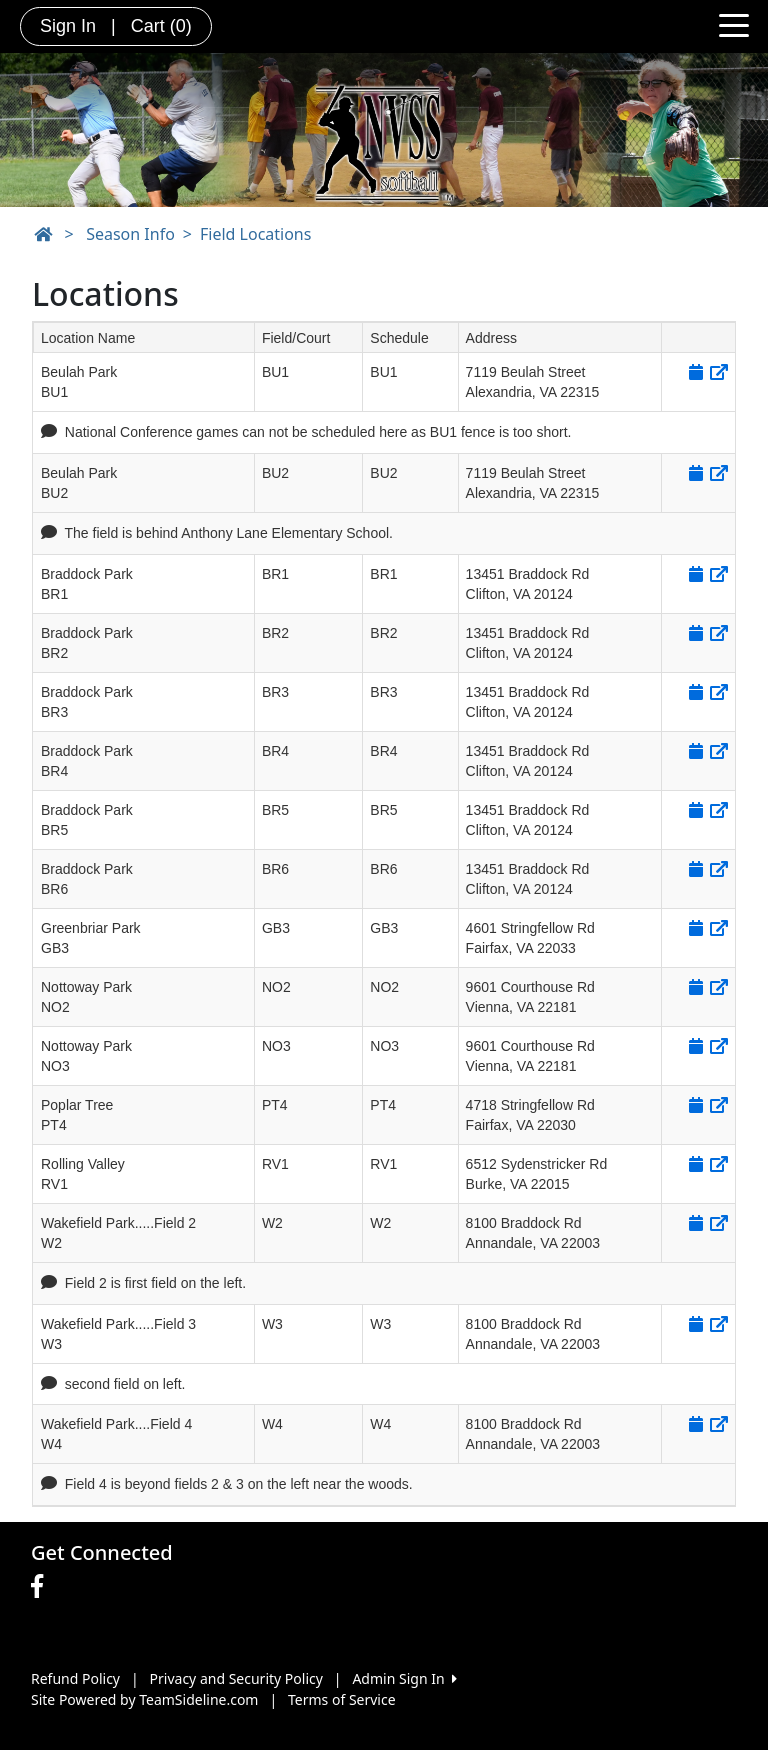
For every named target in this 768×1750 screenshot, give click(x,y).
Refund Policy (75, 1678)
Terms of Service (342, 1699)
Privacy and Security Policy (236, 1678)
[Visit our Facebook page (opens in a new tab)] (42, 1587)
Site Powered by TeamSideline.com (144, 1699)
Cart (161, 26)
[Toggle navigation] (734, 24)
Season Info (130, 234)
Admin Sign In (404, 1678)
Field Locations (255, 234)
